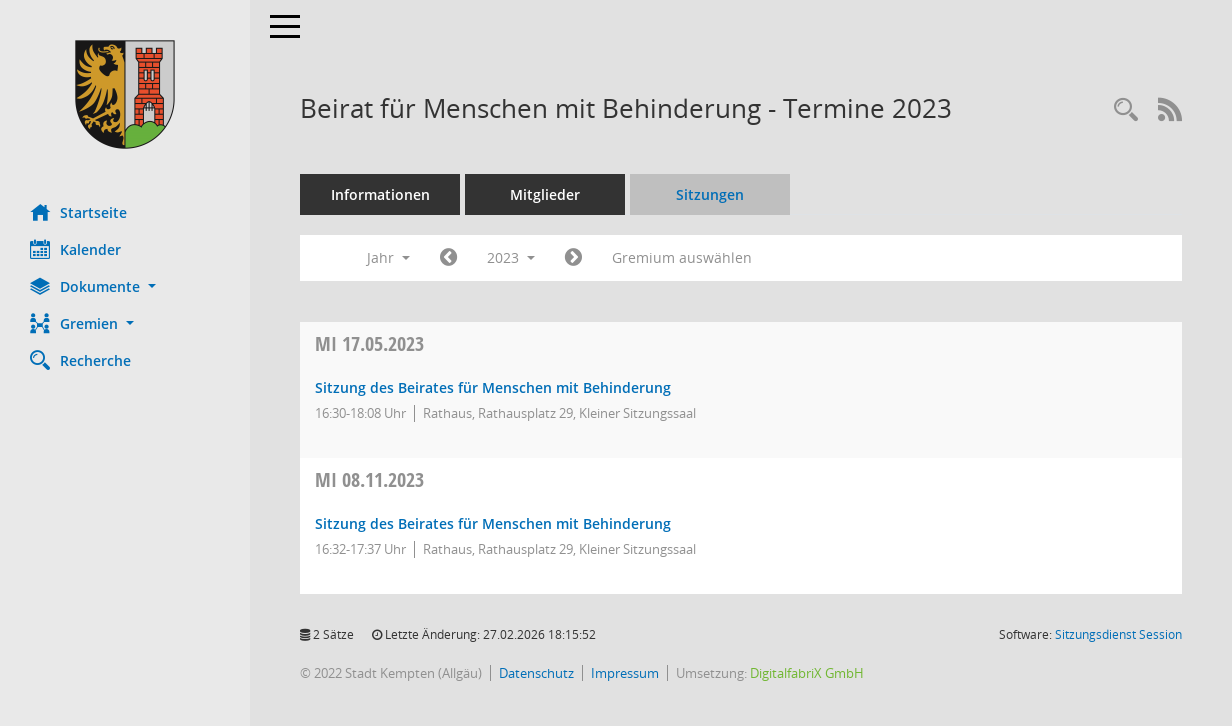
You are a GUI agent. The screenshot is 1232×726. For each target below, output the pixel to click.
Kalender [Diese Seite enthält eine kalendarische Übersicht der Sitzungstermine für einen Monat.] (75, 249)
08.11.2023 (369, 479)
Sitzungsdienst (1118, 634)
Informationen (380, 194)
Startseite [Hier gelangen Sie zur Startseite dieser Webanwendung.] (78, 212)
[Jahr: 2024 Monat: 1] (573, 258)
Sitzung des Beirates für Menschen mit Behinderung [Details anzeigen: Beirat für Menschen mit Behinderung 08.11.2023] (493, 523)
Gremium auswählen (682, 257)
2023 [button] (511, 257)
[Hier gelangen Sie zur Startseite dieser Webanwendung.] (125, 94)
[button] (125, 286)
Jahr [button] (388, 257)
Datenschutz (536, 673)
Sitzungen (710, 194)
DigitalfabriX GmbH (807, 673)
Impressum (625, 673)
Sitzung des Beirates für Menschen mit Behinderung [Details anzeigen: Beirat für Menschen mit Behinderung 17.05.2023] (493, 387)
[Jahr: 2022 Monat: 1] (448, 258)
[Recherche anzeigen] (1126, 110)
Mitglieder (545, 194)
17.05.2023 (369, 343)
